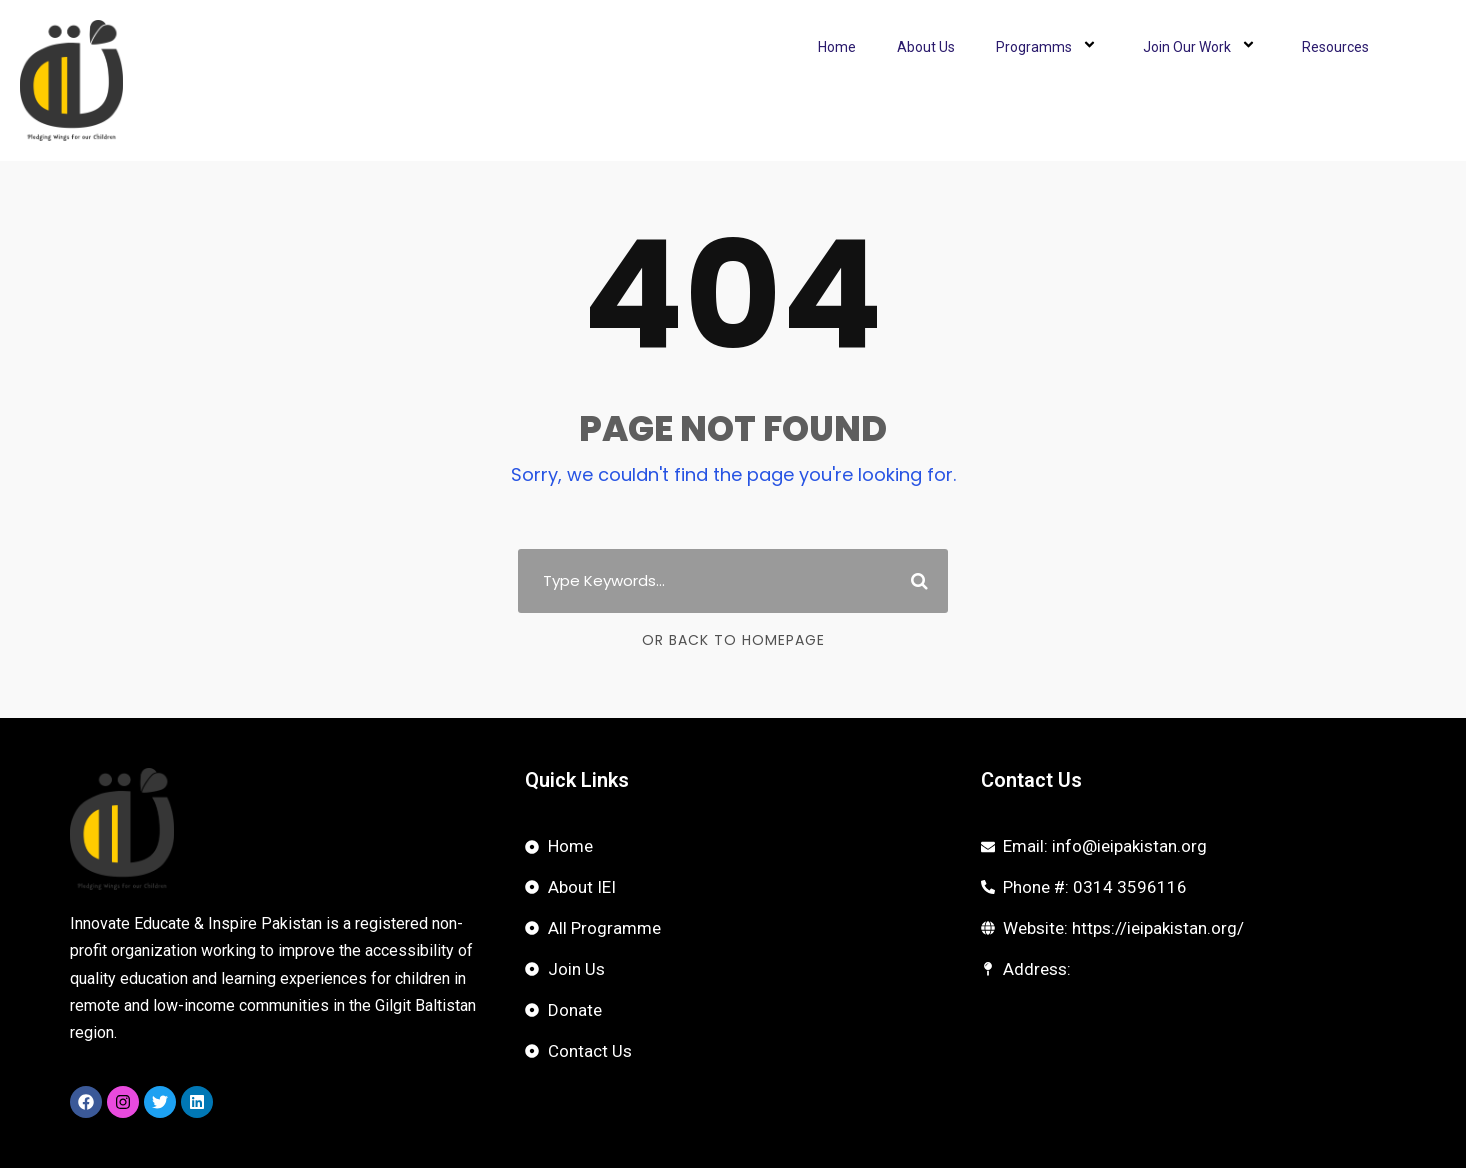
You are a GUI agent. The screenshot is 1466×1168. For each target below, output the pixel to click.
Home (837, 47)
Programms (1049, 47)
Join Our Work (1202, 47)
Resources (1335, 47)
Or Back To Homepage (733, 640)
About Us (926, 47)
